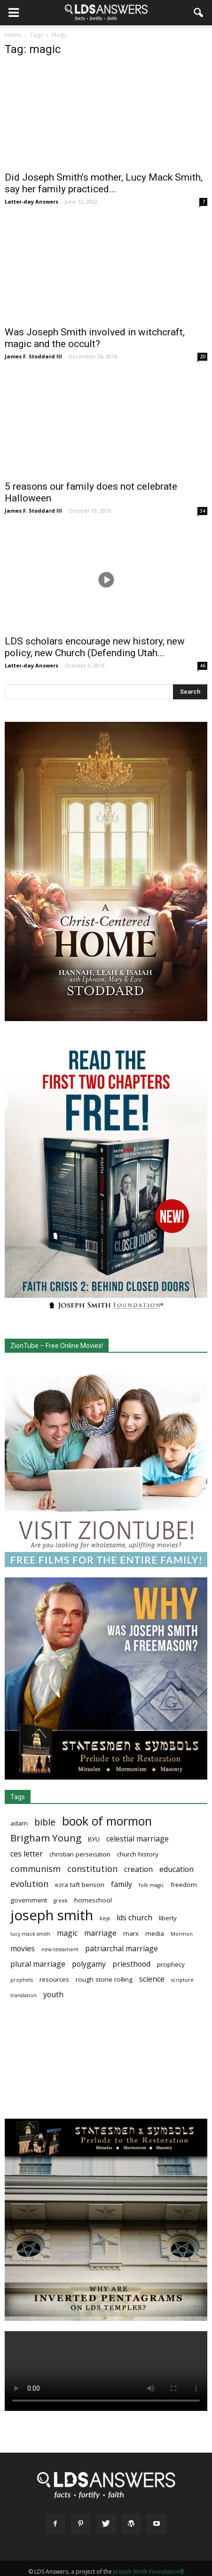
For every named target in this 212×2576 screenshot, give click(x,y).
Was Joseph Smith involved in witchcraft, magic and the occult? (95, 337)
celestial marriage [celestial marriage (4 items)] (137, 1839)
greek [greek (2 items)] (61, 1900)
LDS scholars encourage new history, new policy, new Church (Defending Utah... (95, 647)
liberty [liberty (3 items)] (168, 1918)
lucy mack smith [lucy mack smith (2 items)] (30, 1934)
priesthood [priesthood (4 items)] (131, 1964)
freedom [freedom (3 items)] (184, 1884)
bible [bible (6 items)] (44, 1822)
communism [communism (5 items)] (35, 1869)
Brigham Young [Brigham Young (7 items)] (45, 1838)
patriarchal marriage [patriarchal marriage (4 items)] (121, 1949)
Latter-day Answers (31, 201)
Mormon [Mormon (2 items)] (182, 1934)
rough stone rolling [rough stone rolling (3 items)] (104, 1979)
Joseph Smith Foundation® (148, 2572)
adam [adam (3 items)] (19, 1823)
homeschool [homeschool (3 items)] (93, 1900)
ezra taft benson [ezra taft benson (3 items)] (79, 1884)
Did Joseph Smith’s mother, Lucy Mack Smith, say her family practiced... (104, 183)
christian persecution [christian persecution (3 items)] (79, 1854)
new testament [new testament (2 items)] (60, 1949)
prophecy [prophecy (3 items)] (171, 1964)
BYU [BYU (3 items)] (94, 1839)
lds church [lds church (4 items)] (134, 1918)
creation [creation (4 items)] (138, 1869)
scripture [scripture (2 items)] (182, 1980)
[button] (199, 12)
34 (202, 511)
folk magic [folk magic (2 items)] (151, 1885)
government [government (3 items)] (28, 1900)
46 (202, 665)
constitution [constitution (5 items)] (92, 1869)
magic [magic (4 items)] (67, 1933)
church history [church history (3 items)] (137, 1854)
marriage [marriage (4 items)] (100, 1933)
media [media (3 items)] (154, 1933)
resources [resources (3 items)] (54, 1979)
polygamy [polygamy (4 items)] (89, 1964)
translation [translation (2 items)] (23, 1995)
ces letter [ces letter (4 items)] (26, 1854)
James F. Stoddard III (33, 356)
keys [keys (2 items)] (105, 1918)
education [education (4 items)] (176, 1869)
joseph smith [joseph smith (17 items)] (51, 1915)
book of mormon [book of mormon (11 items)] (107, 1821)
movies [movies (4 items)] (22, 1949)
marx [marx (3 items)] (131, 1933)
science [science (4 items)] (152, 1979)
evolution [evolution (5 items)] (29, 1884)
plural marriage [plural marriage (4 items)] (37, 1964)
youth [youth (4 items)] (53, 1995)
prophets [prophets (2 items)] (21, 1980)
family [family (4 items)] (121, 1884)
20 (202, 356)
